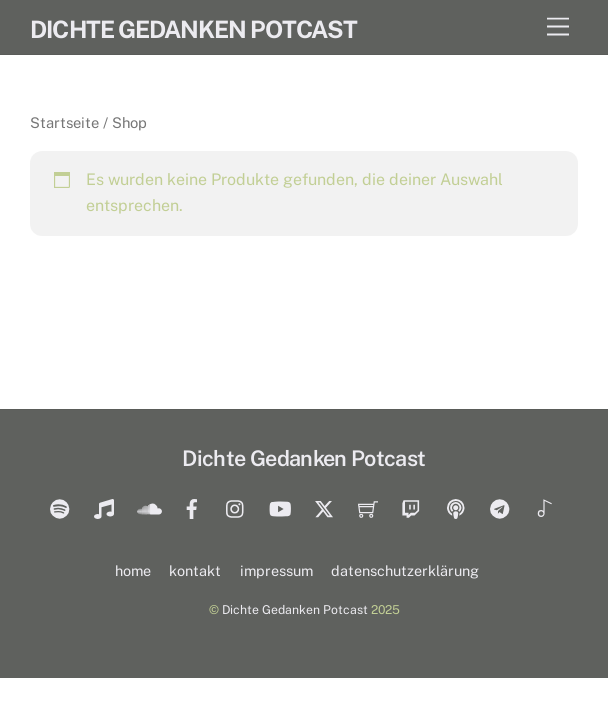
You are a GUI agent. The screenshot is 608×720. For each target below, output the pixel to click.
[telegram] (500, 506)
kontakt (195, 570)
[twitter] (324, 506)
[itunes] (104, 506)
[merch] (368, 506)
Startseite (64, 122)
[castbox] (456, 506)
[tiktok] (544, 506)
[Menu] (558, 27)
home (133, 570)
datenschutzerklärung (405, 570)
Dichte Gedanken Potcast (295, 609)
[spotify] (60, 506)
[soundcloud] (148, 506)
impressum (276, 570)
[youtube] (280, 506)
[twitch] (412, 506)
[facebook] (192, 506)
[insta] (236, 506)
